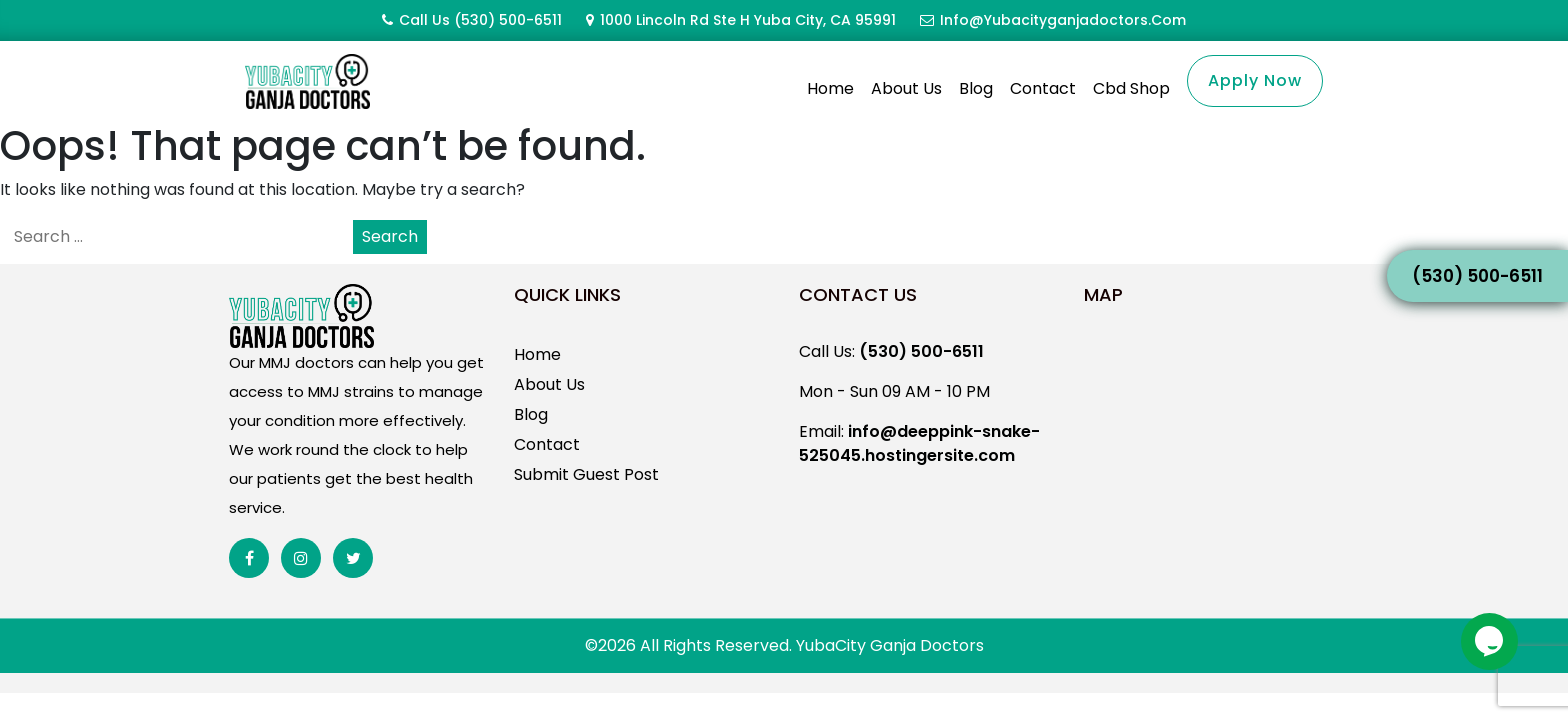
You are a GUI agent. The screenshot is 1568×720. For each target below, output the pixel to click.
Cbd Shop (1131, 88)
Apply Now (1255, 80)
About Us (906, 88)
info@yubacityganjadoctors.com (1063, 20)
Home (830, 88)
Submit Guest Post (586, 498)
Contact (1043, 88)
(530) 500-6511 (508, 20)
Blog (976, 88)
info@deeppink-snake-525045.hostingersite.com (919, 467)
